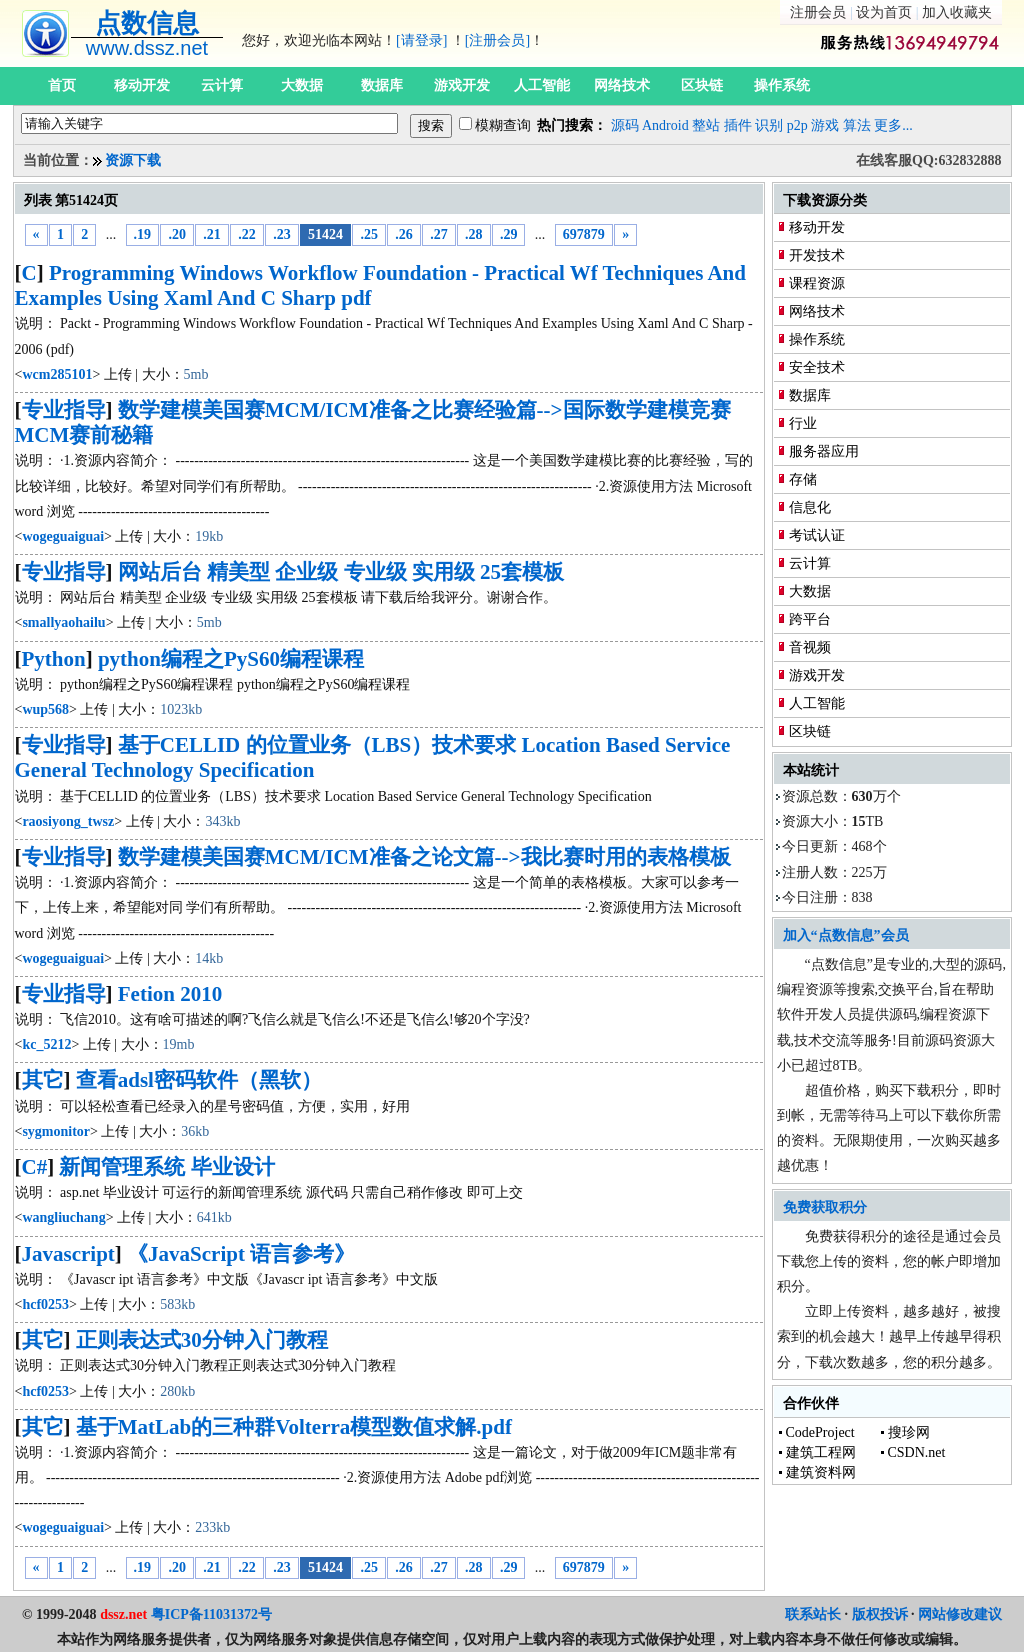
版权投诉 (880, 1614)
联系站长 (813, 1614)
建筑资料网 (821, 1472)
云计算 (222, 85)
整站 (706, 125)
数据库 (382, 85)
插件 (738, 125)
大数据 (302, 85)
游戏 (825, 125)
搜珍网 (909, 1432)
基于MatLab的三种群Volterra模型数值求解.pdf (294, 1427)
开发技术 (817, 255)
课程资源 (817, 283)
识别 (769, 125)
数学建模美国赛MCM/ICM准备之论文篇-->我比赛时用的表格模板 (424, 857)
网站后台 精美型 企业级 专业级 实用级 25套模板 (341, 572)
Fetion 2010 (170, 994)
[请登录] (421, 40)
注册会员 (818, 12)
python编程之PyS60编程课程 (231, 659)
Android (665, 125)
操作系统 (782, 85)
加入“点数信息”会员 (846, 935)
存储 (803, 479)
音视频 (810, 647)
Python (54, 659)
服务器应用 (824, 451)
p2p (797, 125)
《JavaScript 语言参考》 (241, 1254)
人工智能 (542, 85)
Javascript (68, 1254)
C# (35, 1167)
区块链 (702, 85)
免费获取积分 (825, 1207)
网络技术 (622, 85)
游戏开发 (462, 85)
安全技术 (817, 367)
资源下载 (133, 160)
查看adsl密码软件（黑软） (199, 1080)
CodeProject (820, 1432)
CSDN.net (917, 1452)
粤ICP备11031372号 (211, 1614)
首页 (62, 85)
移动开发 (142, 85)
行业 (803, 423)
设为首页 (884, 12)
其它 (43, 1080)
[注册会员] (497, 40)
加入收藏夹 (957, 12)
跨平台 (810, 619)
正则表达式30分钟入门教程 (202, 1340)
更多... (893, 125)
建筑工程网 (821, 1452)
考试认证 (817, 535)
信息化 (810, 507)
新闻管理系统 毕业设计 (166, 1167)
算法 (857, 125)
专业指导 (64, 410)
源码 (625, 125)
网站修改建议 (960, 1614)
